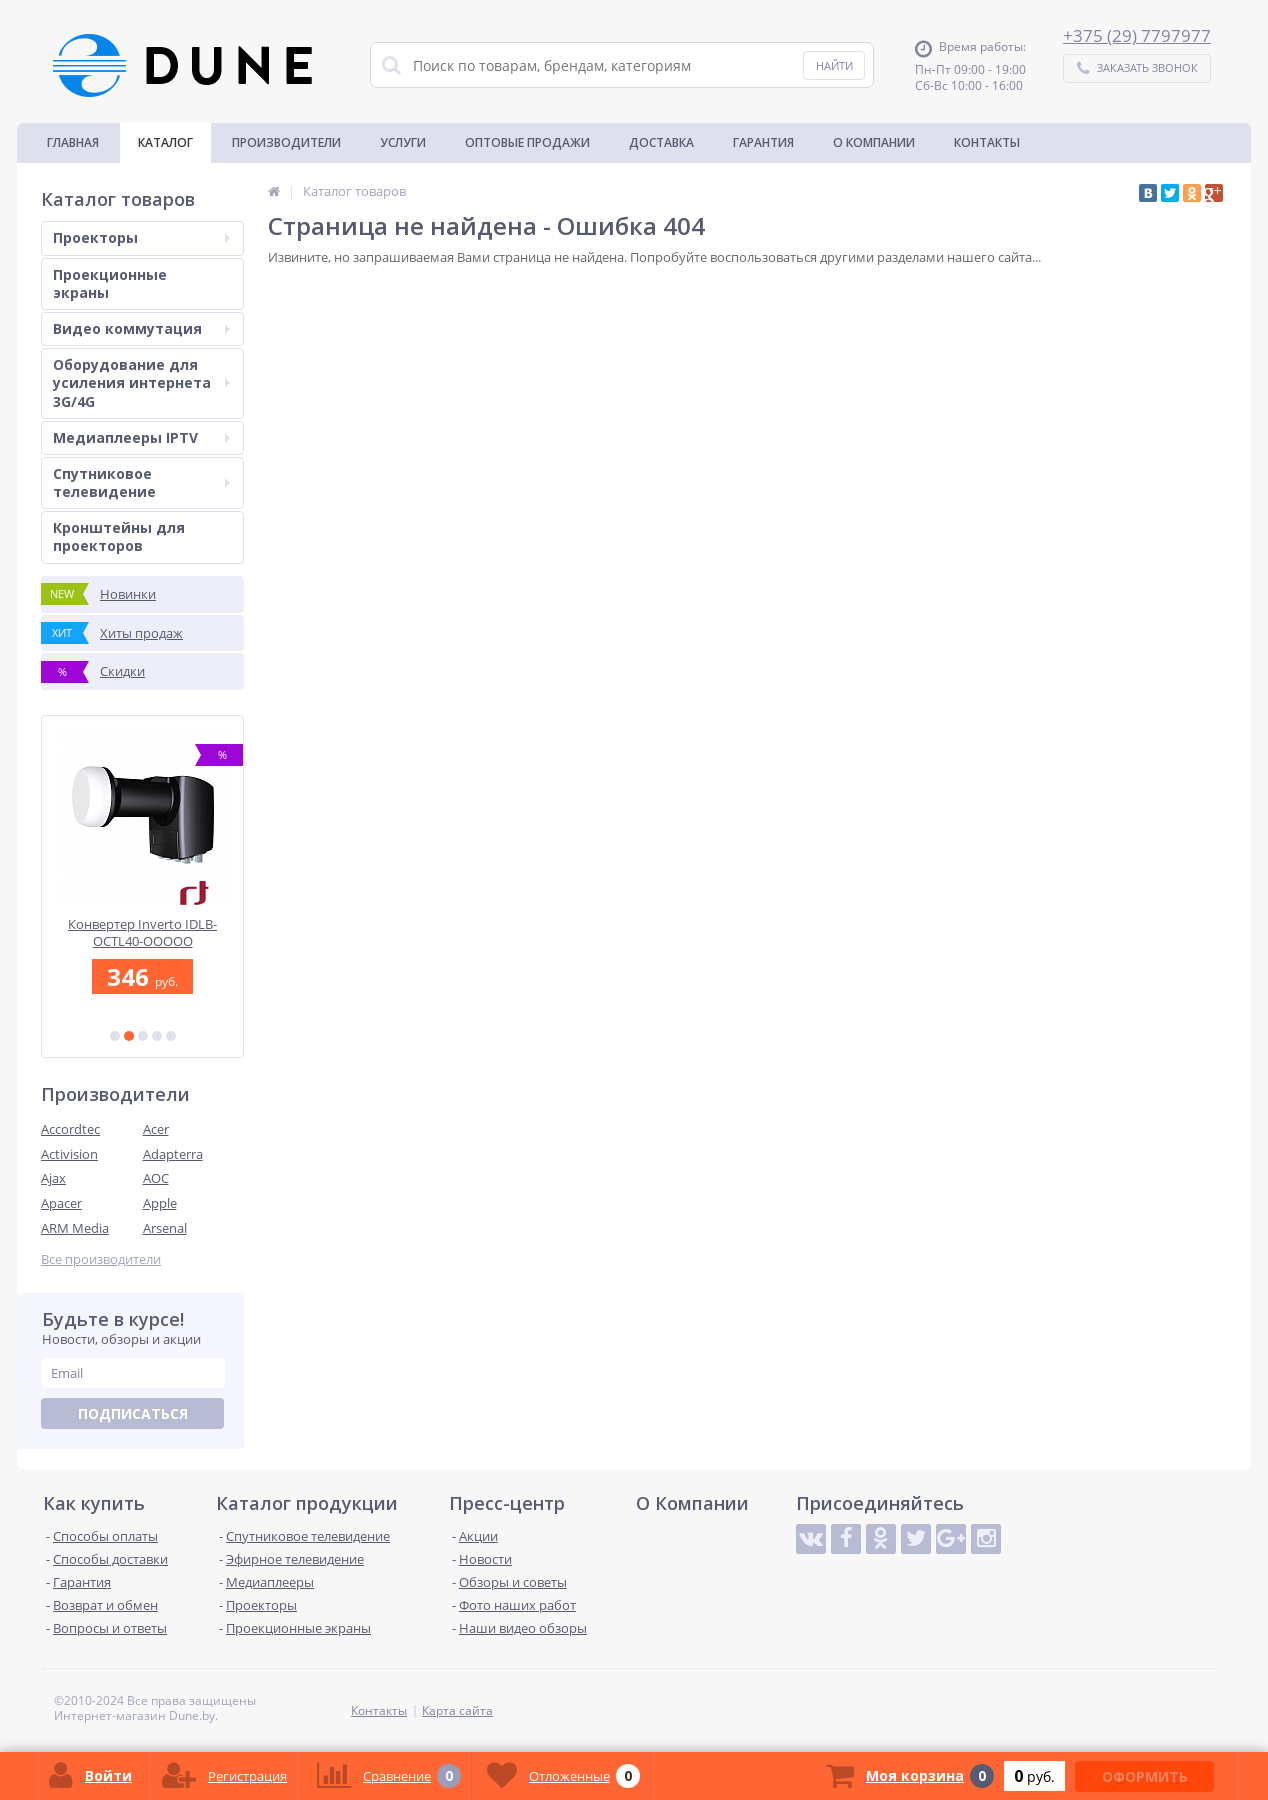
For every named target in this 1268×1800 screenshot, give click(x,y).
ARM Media (75, 1228)
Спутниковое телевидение (141, 482)
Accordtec (70, 1129)
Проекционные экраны (110, 283)
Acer (156, 1129)
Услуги (403, 142)
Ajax (53, 1178)
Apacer (61, 1203)
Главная (73, 142)
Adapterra (173, 1154)
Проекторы (141, 237)
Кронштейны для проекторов (119, 536)
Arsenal (165, 1228)
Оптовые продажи (527, 142)
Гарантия (763, 142)
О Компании (874, 142)
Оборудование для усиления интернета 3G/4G (141, 382)
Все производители (101, 1259)
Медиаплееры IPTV (141, 437)
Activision (69, 1154)
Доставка (661, 142)
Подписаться (133, 1413)
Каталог (165, 142)
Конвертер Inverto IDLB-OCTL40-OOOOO (142, 932)
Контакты (987, 142)
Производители (286, 142)
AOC (156, 1178)
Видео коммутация (141, 328)
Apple (160, 1203)
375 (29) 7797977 (1142, 35)
